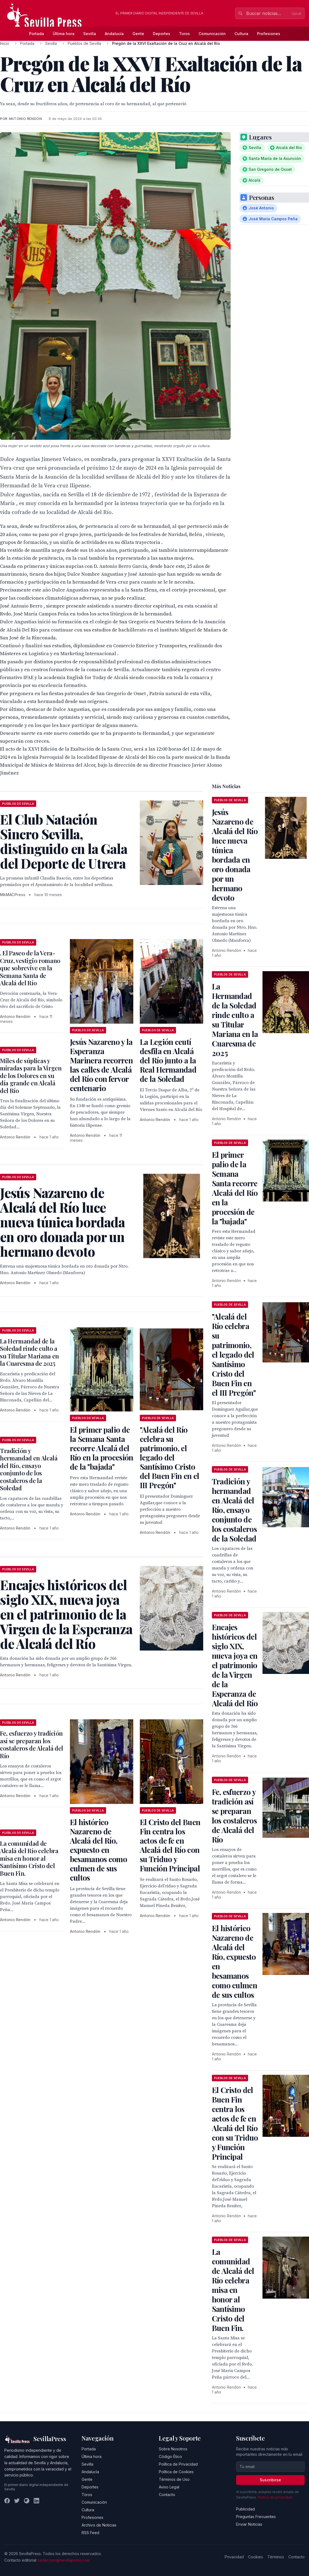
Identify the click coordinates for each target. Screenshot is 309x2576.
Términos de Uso (174, 2479)
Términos (275, 2557)
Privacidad (234, 2557)
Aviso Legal (169, 2487)
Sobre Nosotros (173, 2449)
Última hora (64, 33)
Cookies (255, 2557)
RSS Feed (90, 2532)
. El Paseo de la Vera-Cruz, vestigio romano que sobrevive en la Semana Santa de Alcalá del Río (30, 968)
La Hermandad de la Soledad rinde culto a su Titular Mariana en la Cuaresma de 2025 (29, 1352)
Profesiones (268, 33)
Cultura (241, 33)
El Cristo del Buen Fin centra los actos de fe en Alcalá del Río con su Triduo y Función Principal (170, 1845)
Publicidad (245, 2509)
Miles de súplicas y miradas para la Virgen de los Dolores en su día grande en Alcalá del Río (31, 1076)
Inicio (4, 43)
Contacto (167, 2494)
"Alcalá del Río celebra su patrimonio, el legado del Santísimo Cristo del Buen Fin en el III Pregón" (169, 1457)
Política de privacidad (275, 2497)
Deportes (161, 33)
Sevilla (89, 33)
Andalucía (114, 33)
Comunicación (212, 33)
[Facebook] (7, 2500)
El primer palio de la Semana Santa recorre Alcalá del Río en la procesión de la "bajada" (101, 1448)
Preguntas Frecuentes (256, 2516)
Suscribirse (270, 2480)
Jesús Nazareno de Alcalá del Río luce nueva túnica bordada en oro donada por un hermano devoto (235, 855)
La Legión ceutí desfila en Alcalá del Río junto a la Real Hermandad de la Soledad (168, 1060)
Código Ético (170, 2456)
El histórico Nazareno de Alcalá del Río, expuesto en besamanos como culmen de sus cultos (98, 1850)
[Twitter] (17, 2500)
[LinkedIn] (36, 2500)
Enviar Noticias (249, 2524)
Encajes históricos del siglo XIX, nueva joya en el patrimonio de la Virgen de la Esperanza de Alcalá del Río (235, 1665)
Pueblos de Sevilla (84, 43)
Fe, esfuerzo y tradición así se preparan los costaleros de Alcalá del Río (31, 1744)
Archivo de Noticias (99, 2525)
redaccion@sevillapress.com (64, 2560)
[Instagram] (26, 2500)
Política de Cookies (176, 2471)
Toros (184, 33)
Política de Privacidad (178, 2464)
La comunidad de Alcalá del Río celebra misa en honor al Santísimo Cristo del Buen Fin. (29, 1858)
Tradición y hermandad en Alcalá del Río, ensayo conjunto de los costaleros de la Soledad (29, 1469)
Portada (36, 33)
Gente (138, 33)
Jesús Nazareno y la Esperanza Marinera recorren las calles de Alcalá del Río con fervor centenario (101, 1065)
